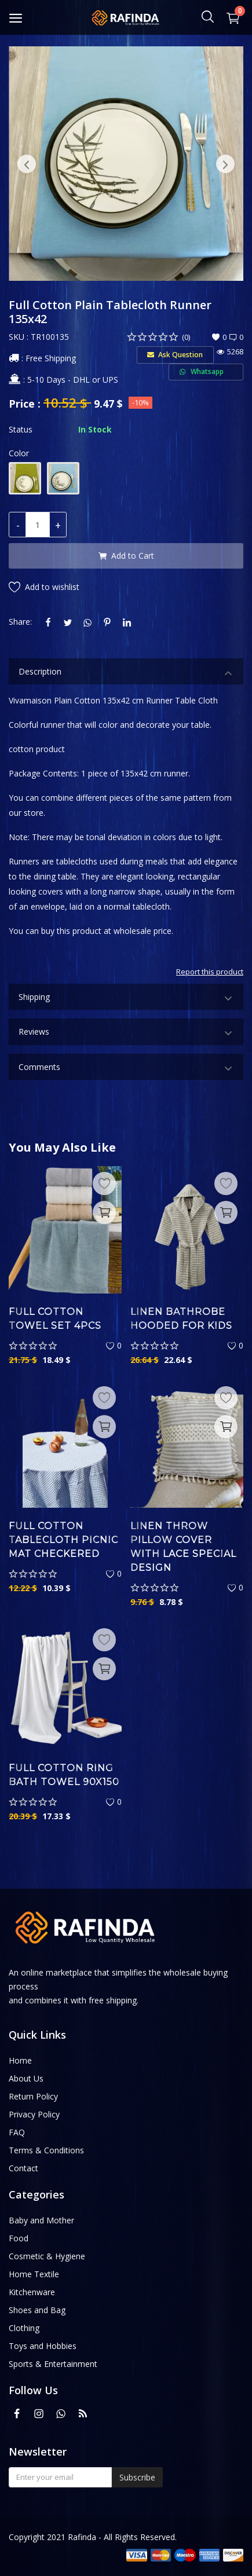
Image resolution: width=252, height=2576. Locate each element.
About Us (26, 2078)
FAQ (17, 2132)
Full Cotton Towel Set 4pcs (55, 1318)
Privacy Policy (34, 2114)
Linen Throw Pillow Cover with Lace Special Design (183, 1546)
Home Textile (34, 2274)
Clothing (24, 2327)
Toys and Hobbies (42, 2345)
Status (20, 429)
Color (19, 453)
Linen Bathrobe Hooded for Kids (181, 1318)
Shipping (126, 998)
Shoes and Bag (37, 2309)
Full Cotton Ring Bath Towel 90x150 (64, 1774)
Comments (126, 1068)
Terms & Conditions (46, 2150)
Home (20, 2060)
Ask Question (175, 355)
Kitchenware (32, 2291)
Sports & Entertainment (53, 2363)
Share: (20, 621)
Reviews (126, 1033)
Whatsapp (205, 371)
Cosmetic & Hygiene (47, 2256)
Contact (23, 2168)
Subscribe (137, 2477)
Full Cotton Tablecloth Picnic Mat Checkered (63, 1539)
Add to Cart (126, 555)
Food (18, 2238)
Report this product (209, 971)
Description (126, 673)
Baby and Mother (41, 2220)
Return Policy (33, 2096)
